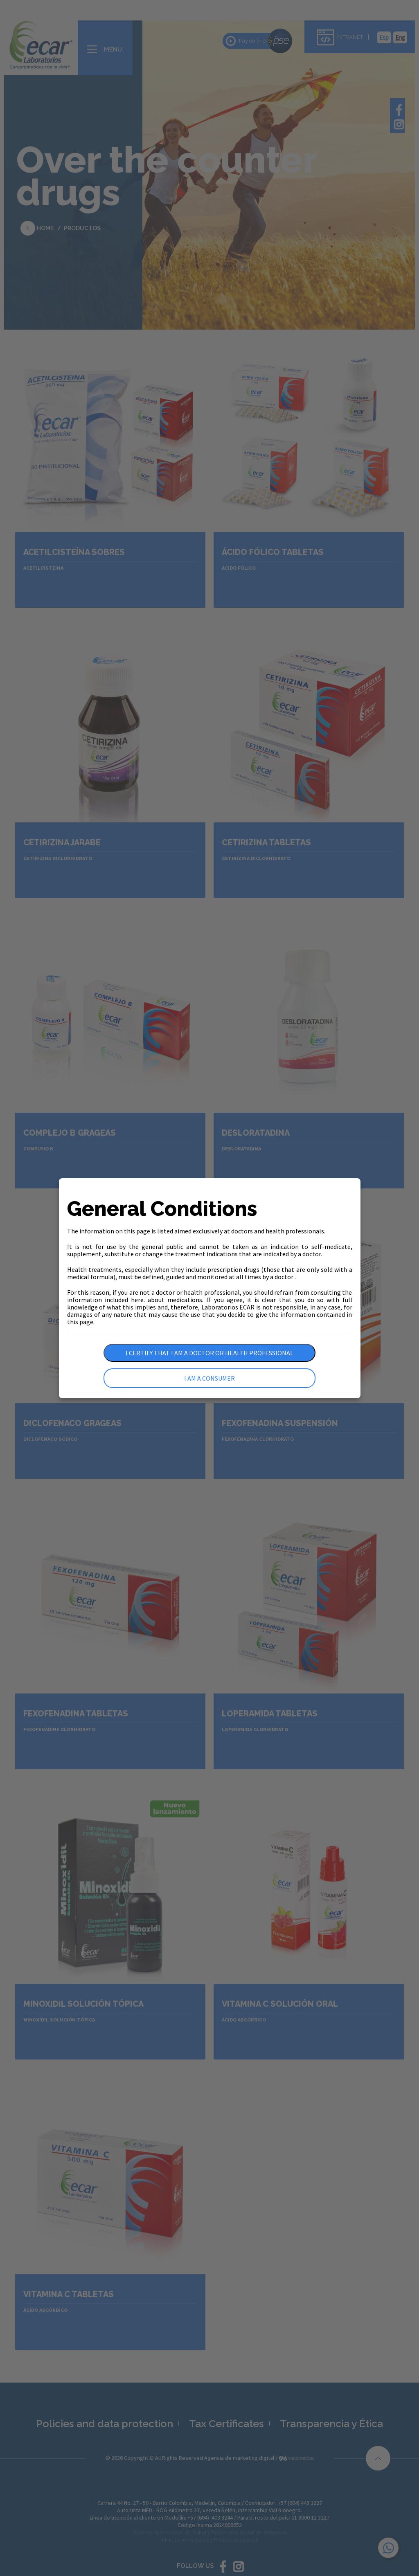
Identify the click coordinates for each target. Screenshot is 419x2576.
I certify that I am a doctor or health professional (209, 1353)
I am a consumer (209, 1378)
